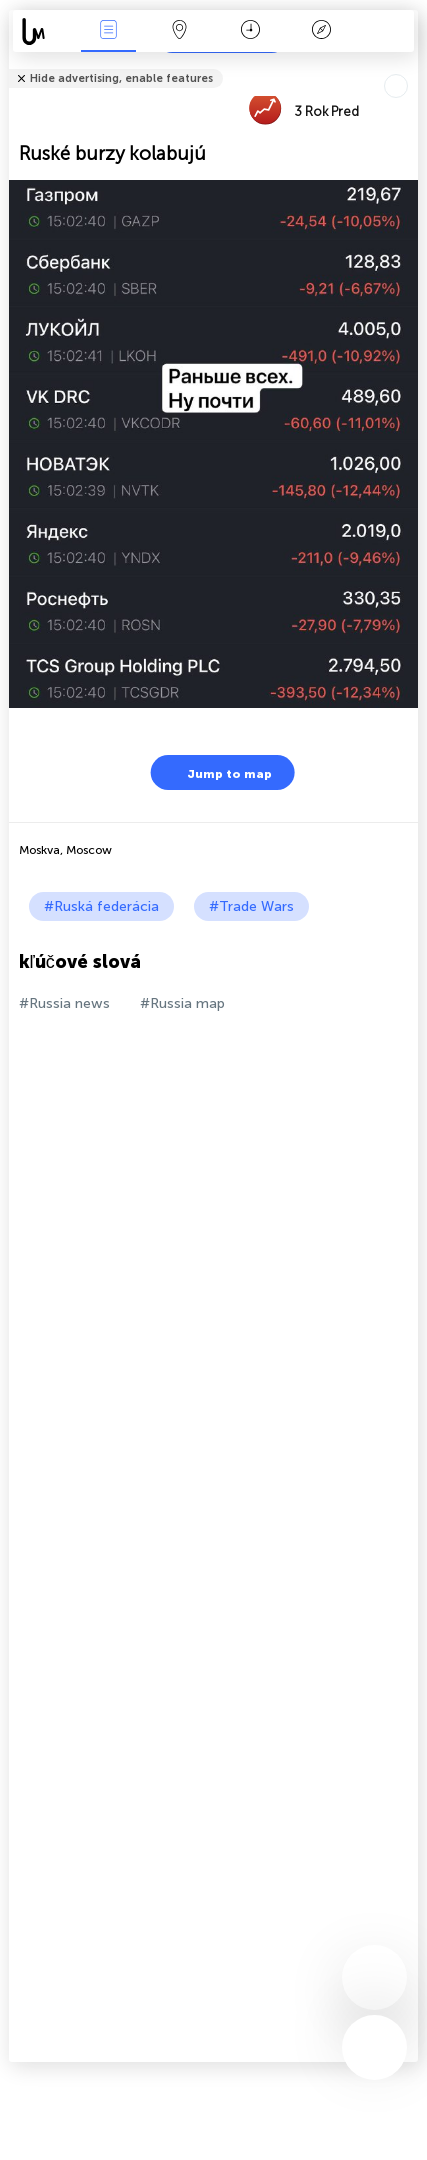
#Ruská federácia (101, 906)
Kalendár (250, 31)
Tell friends (409, 65)
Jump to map (217, 772)
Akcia (108, 31)
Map (179, 31)
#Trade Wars (251, 906)
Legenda (321, 31)
